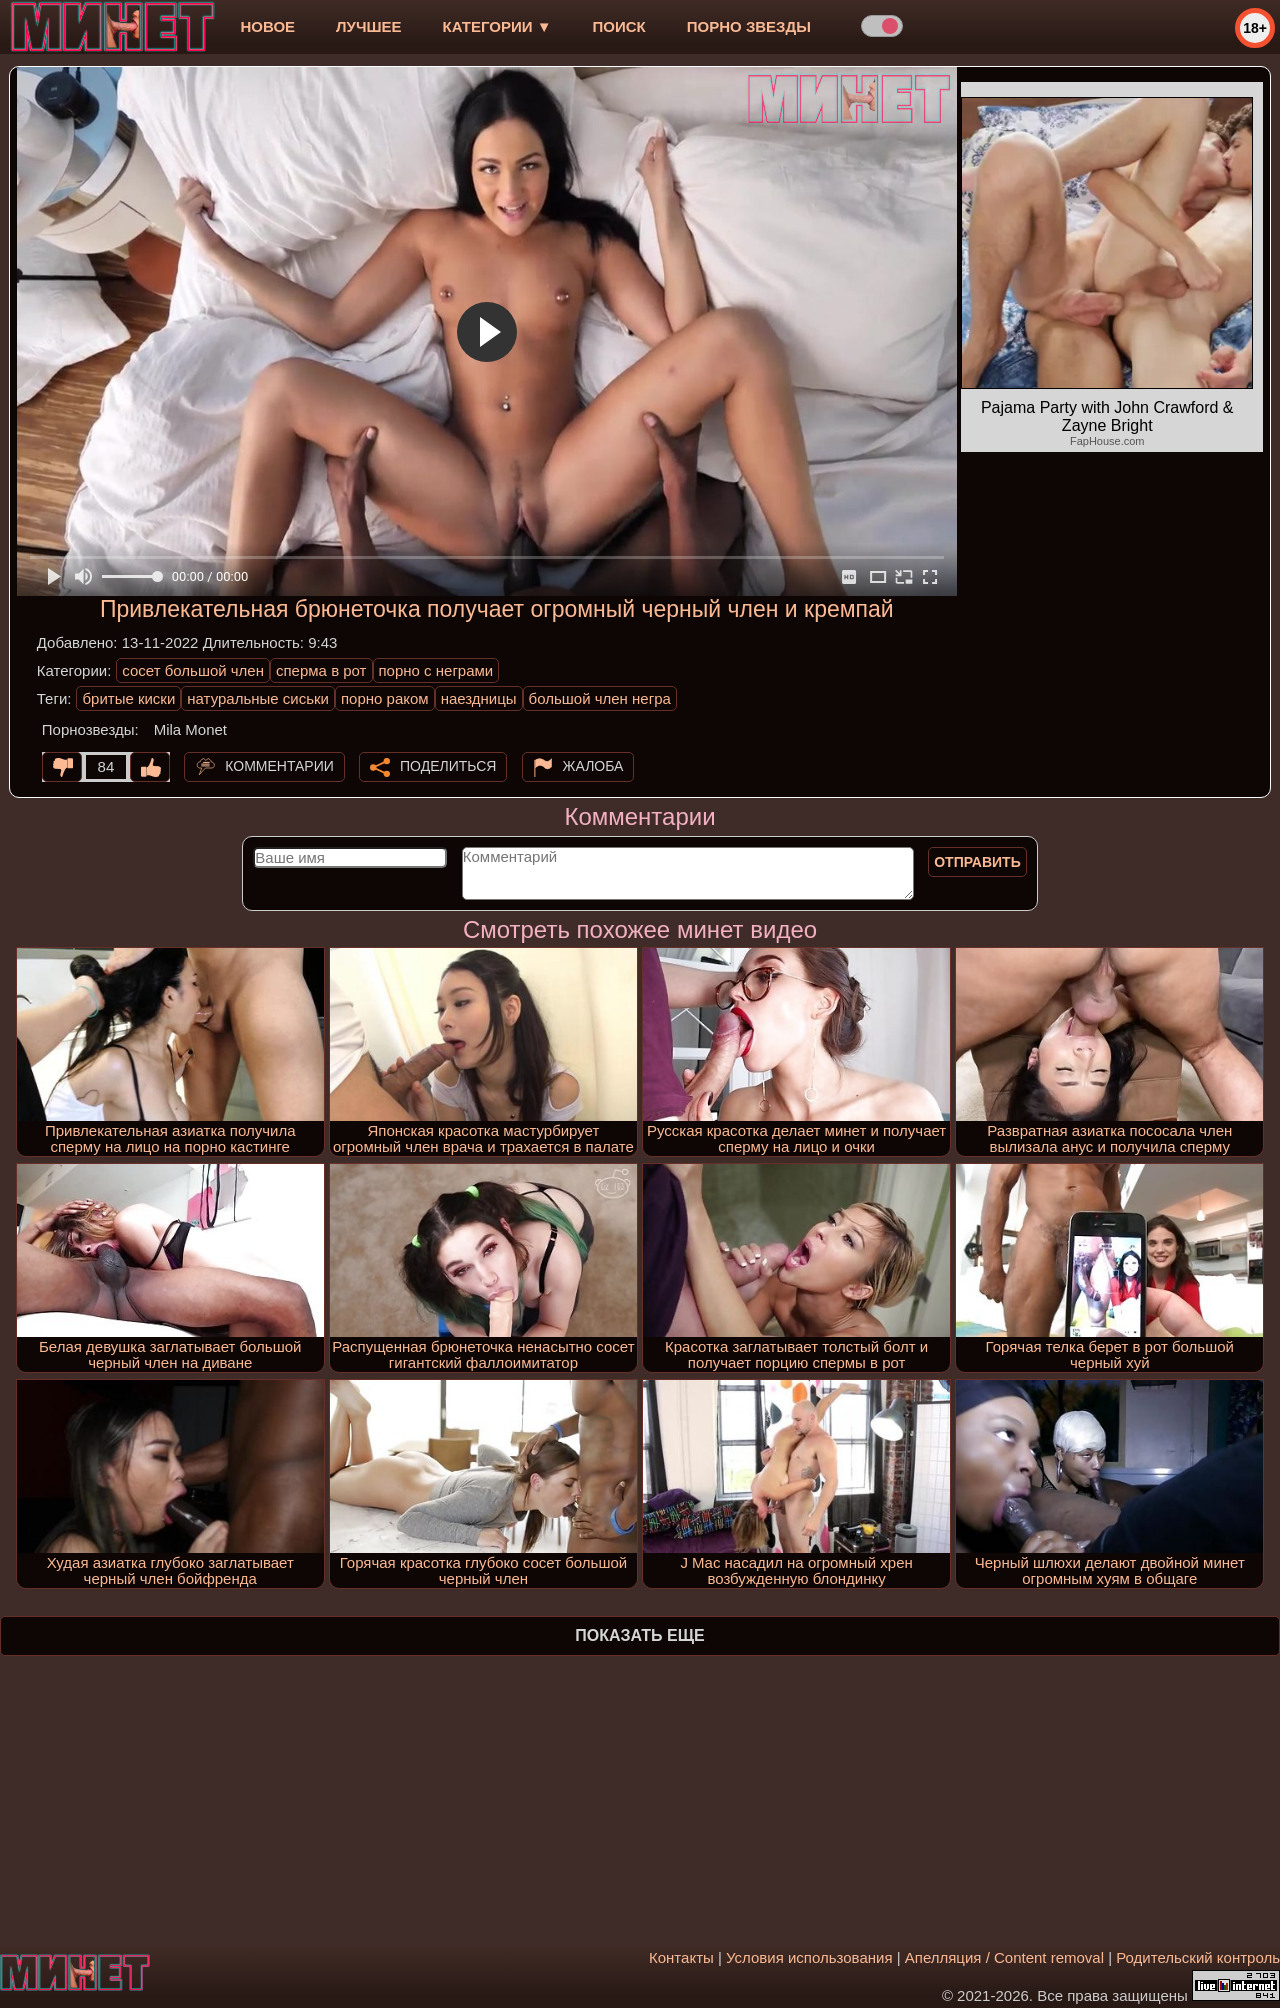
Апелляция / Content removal (1004, 1957)
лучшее (368, 26)
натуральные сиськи (258, 698)
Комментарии (279, 766)
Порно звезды (749, 26)
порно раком (385, 698)
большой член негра (600, 698)
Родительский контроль (1198, 1957)
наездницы (479, 698)
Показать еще (639, 1635)
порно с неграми (436, 670)
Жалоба (593, 766)
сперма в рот (321, 670)
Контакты (681, 1957)
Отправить (977, 862)
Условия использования (809, 1957)
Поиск (619, 26)
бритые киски (128, 698)
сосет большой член (193, 670)
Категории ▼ (497, 26)
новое (267, 26)
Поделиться (448, 766)
